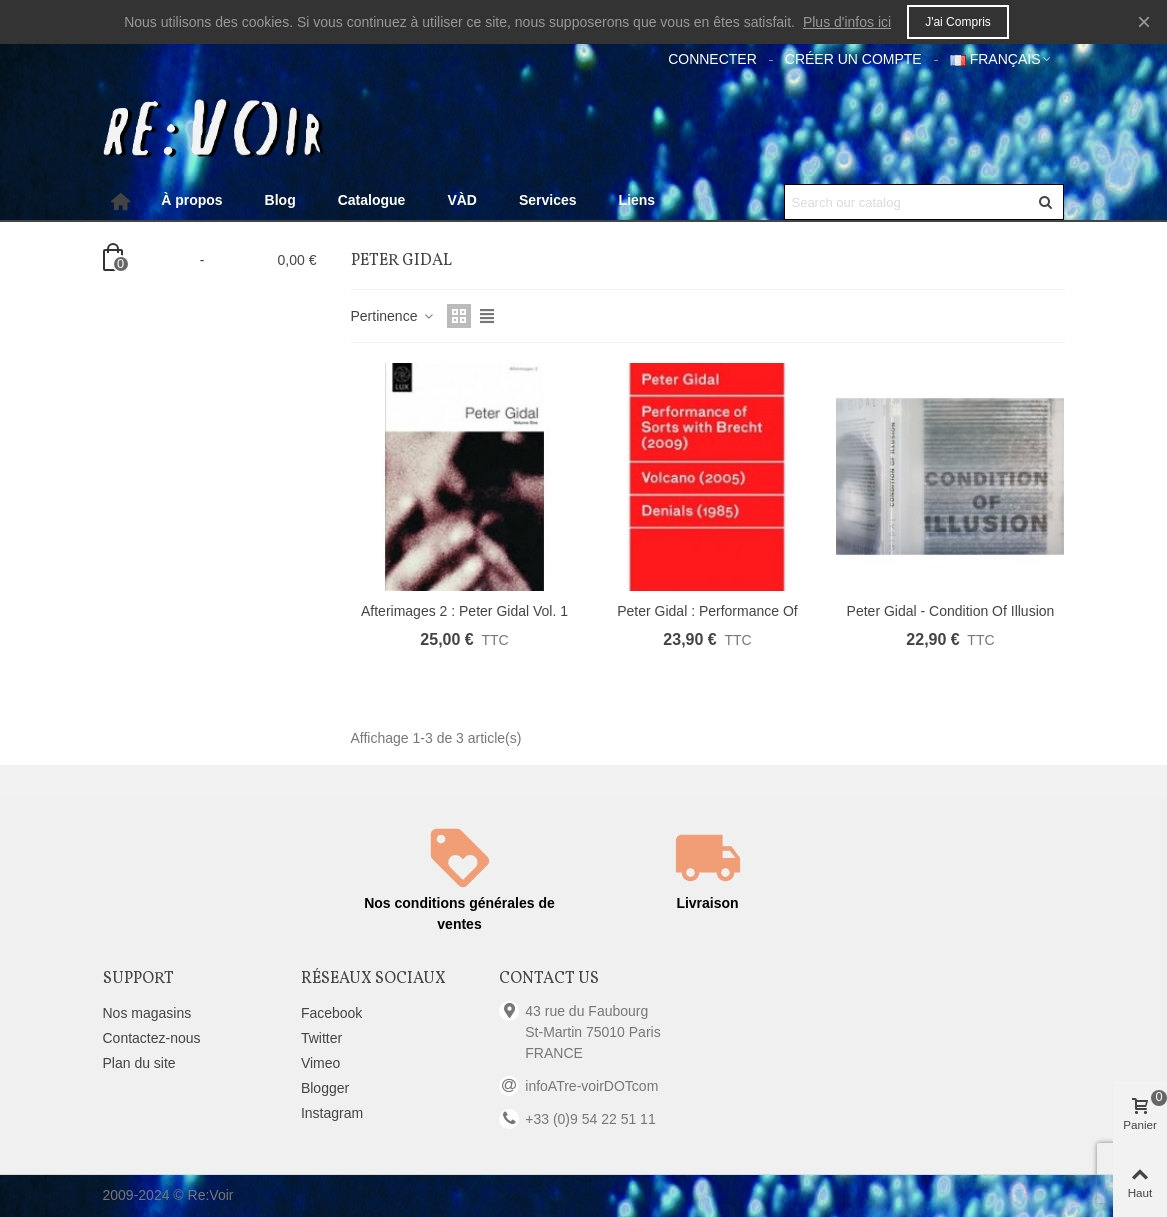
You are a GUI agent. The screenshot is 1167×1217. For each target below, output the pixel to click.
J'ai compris (958, 22)
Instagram (332, 1113)
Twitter (321, 1038)
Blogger (325, 1088)
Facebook (331, 1013)
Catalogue (372, 200)
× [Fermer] (1144, 21)
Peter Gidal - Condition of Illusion (951, 611)
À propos (191, 200)
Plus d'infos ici (847, 22)
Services (548, 200)
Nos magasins (147, 1013)
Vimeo (320, 1063)
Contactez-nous (152, 1038)
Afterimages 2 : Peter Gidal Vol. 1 (464, 611)
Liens (637, 200)
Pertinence (393, 316)
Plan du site (139, 1063)
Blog (280, 200)
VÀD (462, 200)
